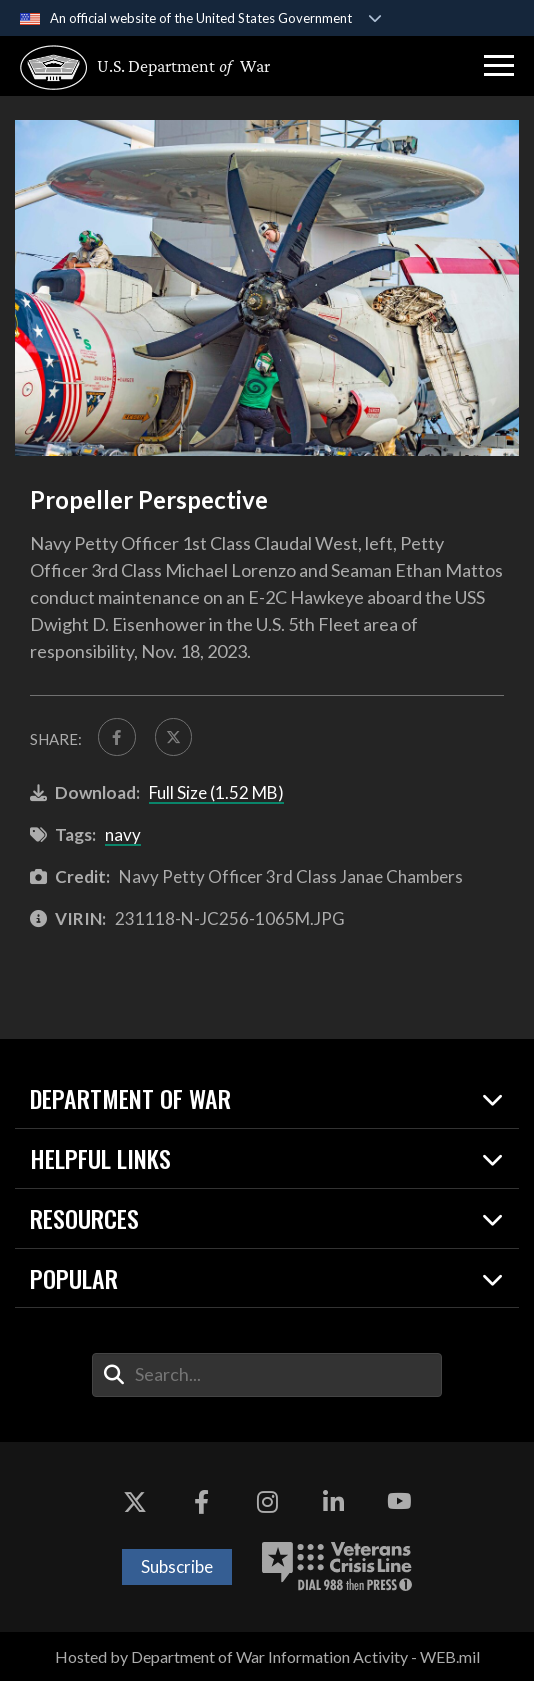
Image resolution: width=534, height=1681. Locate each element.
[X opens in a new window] (135, 1502)
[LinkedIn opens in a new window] (333, 1502)
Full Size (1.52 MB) (216, 792)
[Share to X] (174, 737)
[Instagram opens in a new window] (267, 1502)
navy (123, 834)
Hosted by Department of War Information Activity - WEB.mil (267, 1656)
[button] (499, 66)
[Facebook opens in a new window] (201, 1502)
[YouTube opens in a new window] (399, 1502)
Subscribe (177, 1566)
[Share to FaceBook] (117, 737)
